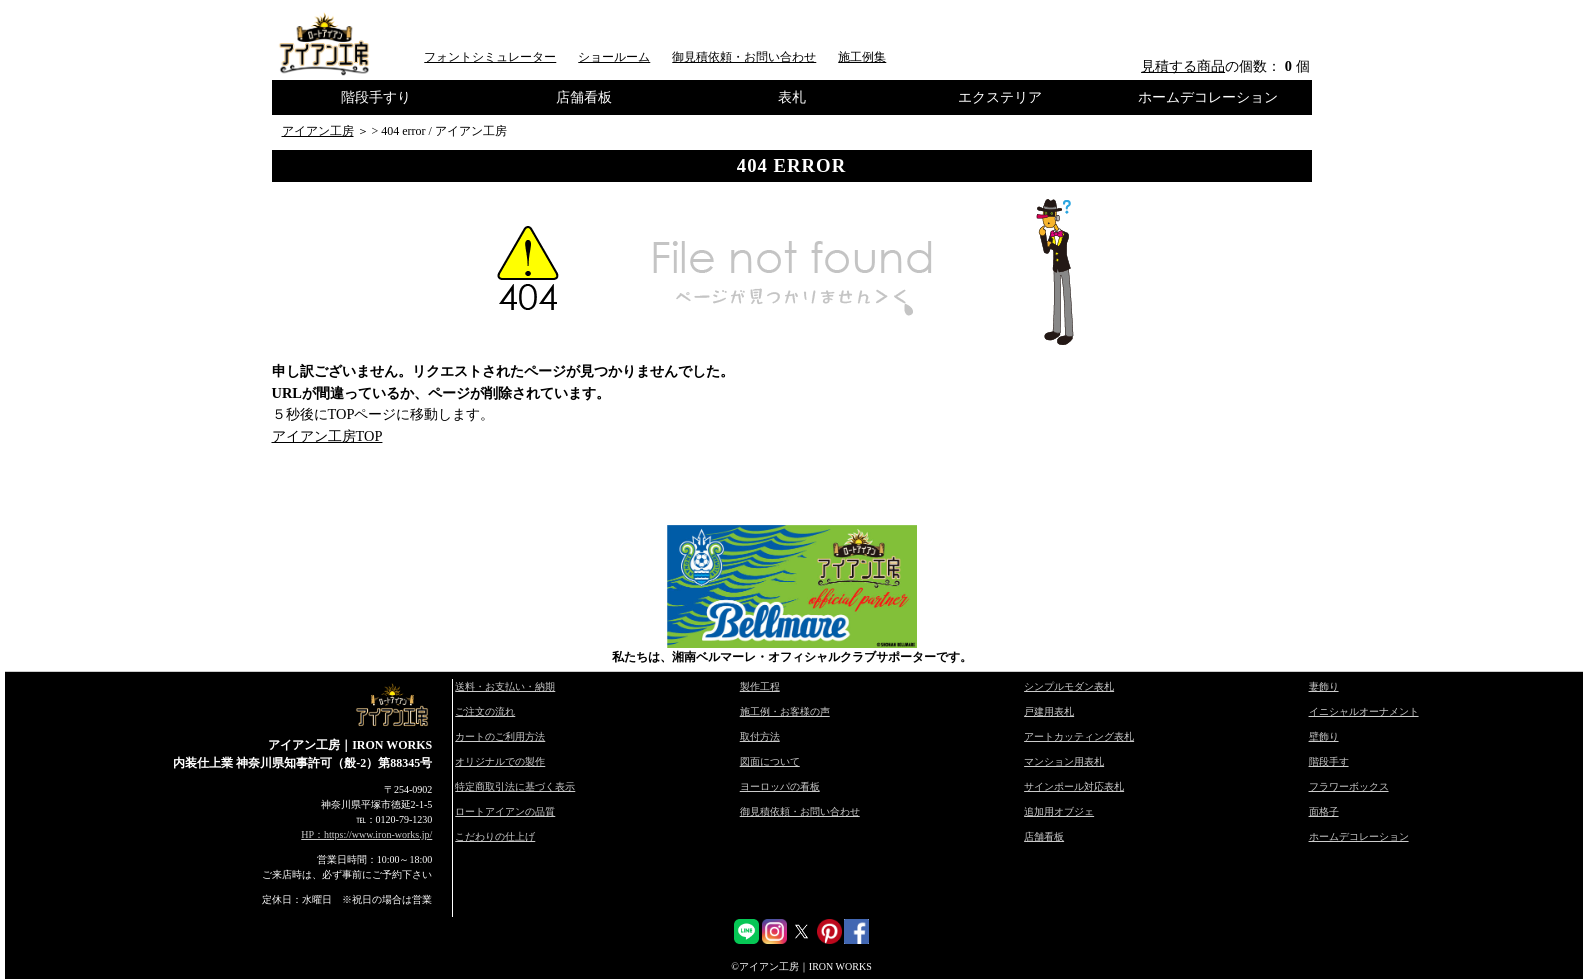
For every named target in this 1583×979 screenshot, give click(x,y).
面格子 (1324, 811)
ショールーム (614, 57)
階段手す (1329, 761)
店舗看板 (584, 97)
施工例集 (862, 57)
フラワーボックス (1349, 786)
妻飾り (1324, 686)
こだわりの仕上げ (495, 836)
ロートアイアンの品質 (505, 811)
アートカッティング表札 (1079, 736)
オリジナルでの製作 (500, 761)
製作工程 (760, 686)
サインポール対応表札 (1074, 786)
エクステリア (1000, 97)
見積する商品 (1183, 66)
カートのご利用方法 (500, 736)
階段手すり (376, 97)
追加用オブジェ (1059, 811)
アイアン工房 (318, 131)
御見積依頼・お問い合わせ (744, 57)
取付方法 (760, 736)
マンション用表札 (1064, 761)
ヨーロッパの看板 (780, 786)
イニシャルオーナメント (1364, 711)
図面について (770, 761)
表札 (792, 97)
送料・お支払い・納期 (505, 686)
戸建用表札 (1049, 711)
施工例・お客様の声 (785, 711)
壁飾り (1324, 736)
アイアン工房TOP (327, 436)
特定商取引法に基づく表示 (515, 786)
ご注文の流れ (485, 711)
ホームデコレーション (1208, 97)
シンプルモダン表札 (1069, 686)
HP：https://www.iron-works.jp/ (366, 834)
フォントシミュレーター (490, 57)
